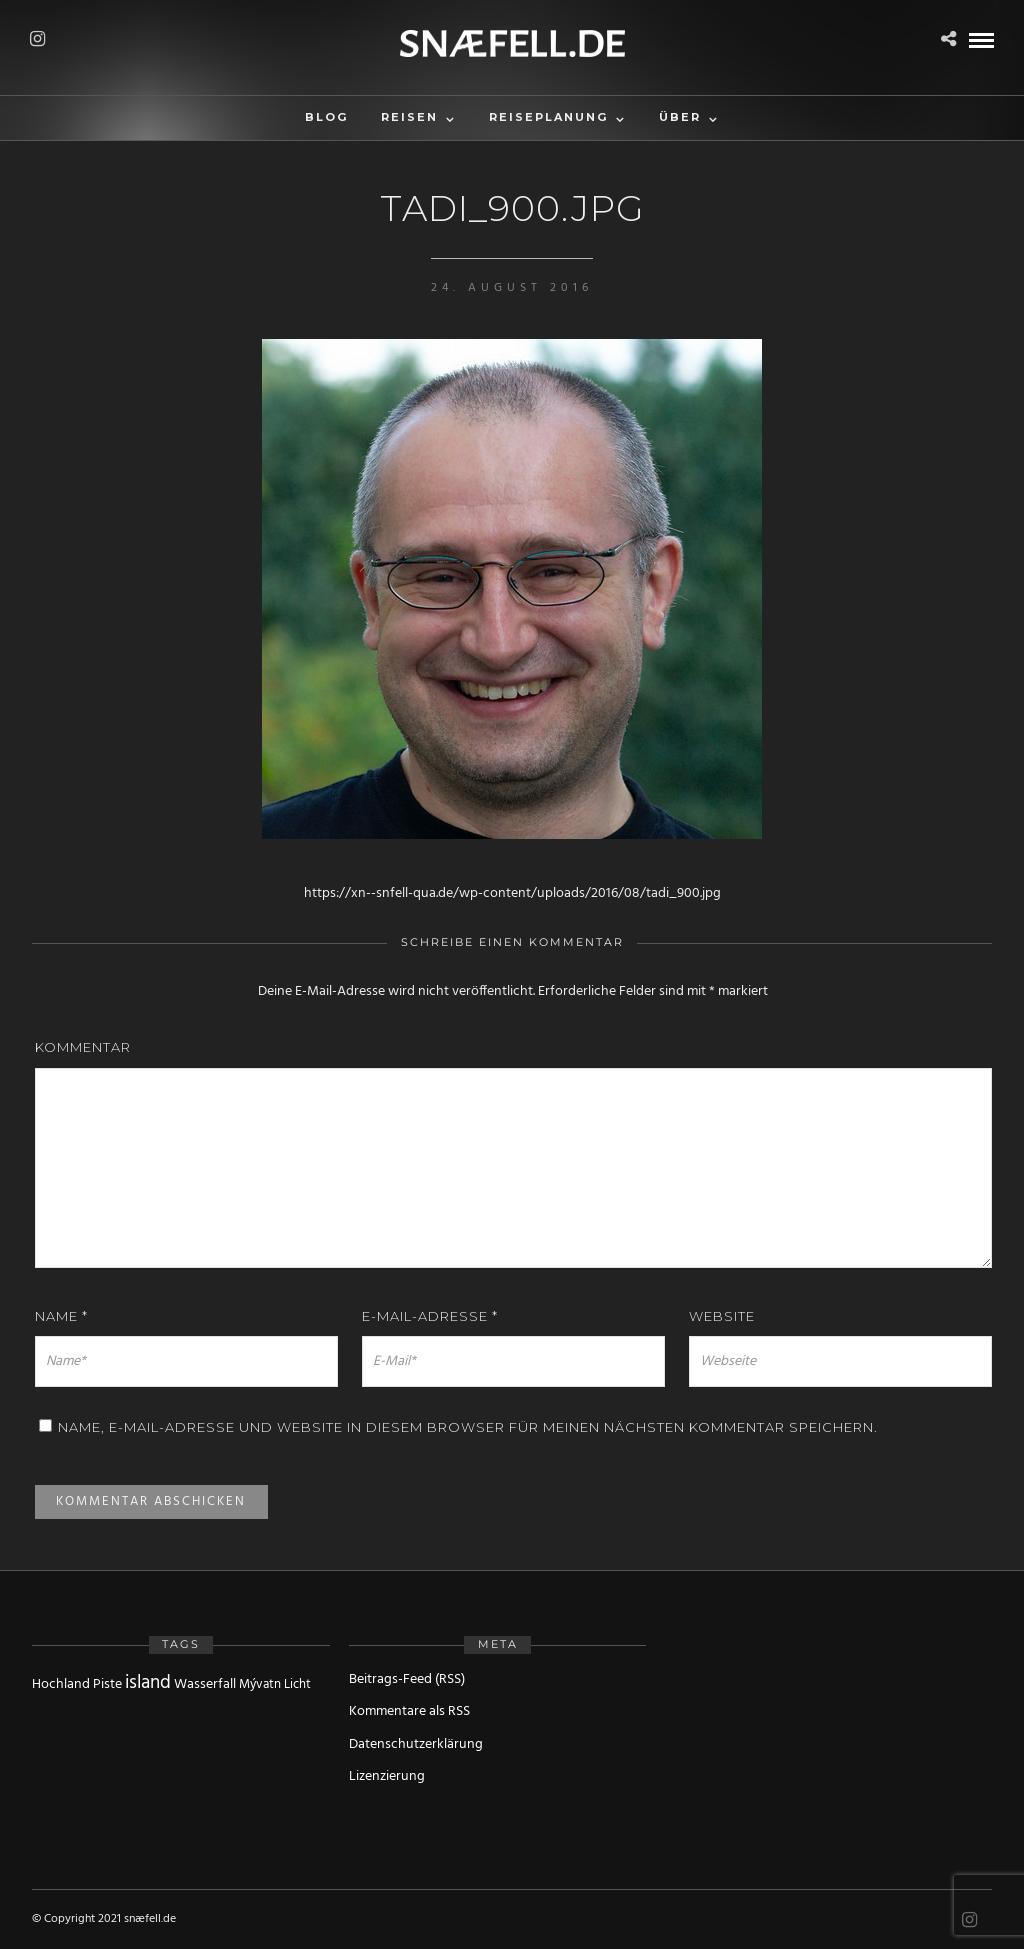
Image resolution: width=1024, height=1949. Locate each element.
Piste (107, 1684)
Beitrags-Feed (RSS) (407, 1679)
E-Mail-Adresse (430, 1316)
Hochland (61, 1684)
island (148, 1683)
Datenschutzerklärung (416, 1744)
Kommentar (83, 1047)
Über (680, 117)
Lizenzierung (387, 1776)
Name (61, 1316)
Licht (297, 1684)
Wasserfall (205, 1684)
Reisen (409, 117)
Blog (326, 117)
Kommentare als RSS (409, 1711)
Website (722, 1316)
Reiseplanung (548, 117)
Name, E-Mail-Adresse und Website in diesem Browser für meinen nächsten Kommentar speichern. (468, 1427)
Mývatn (260, 1684)
